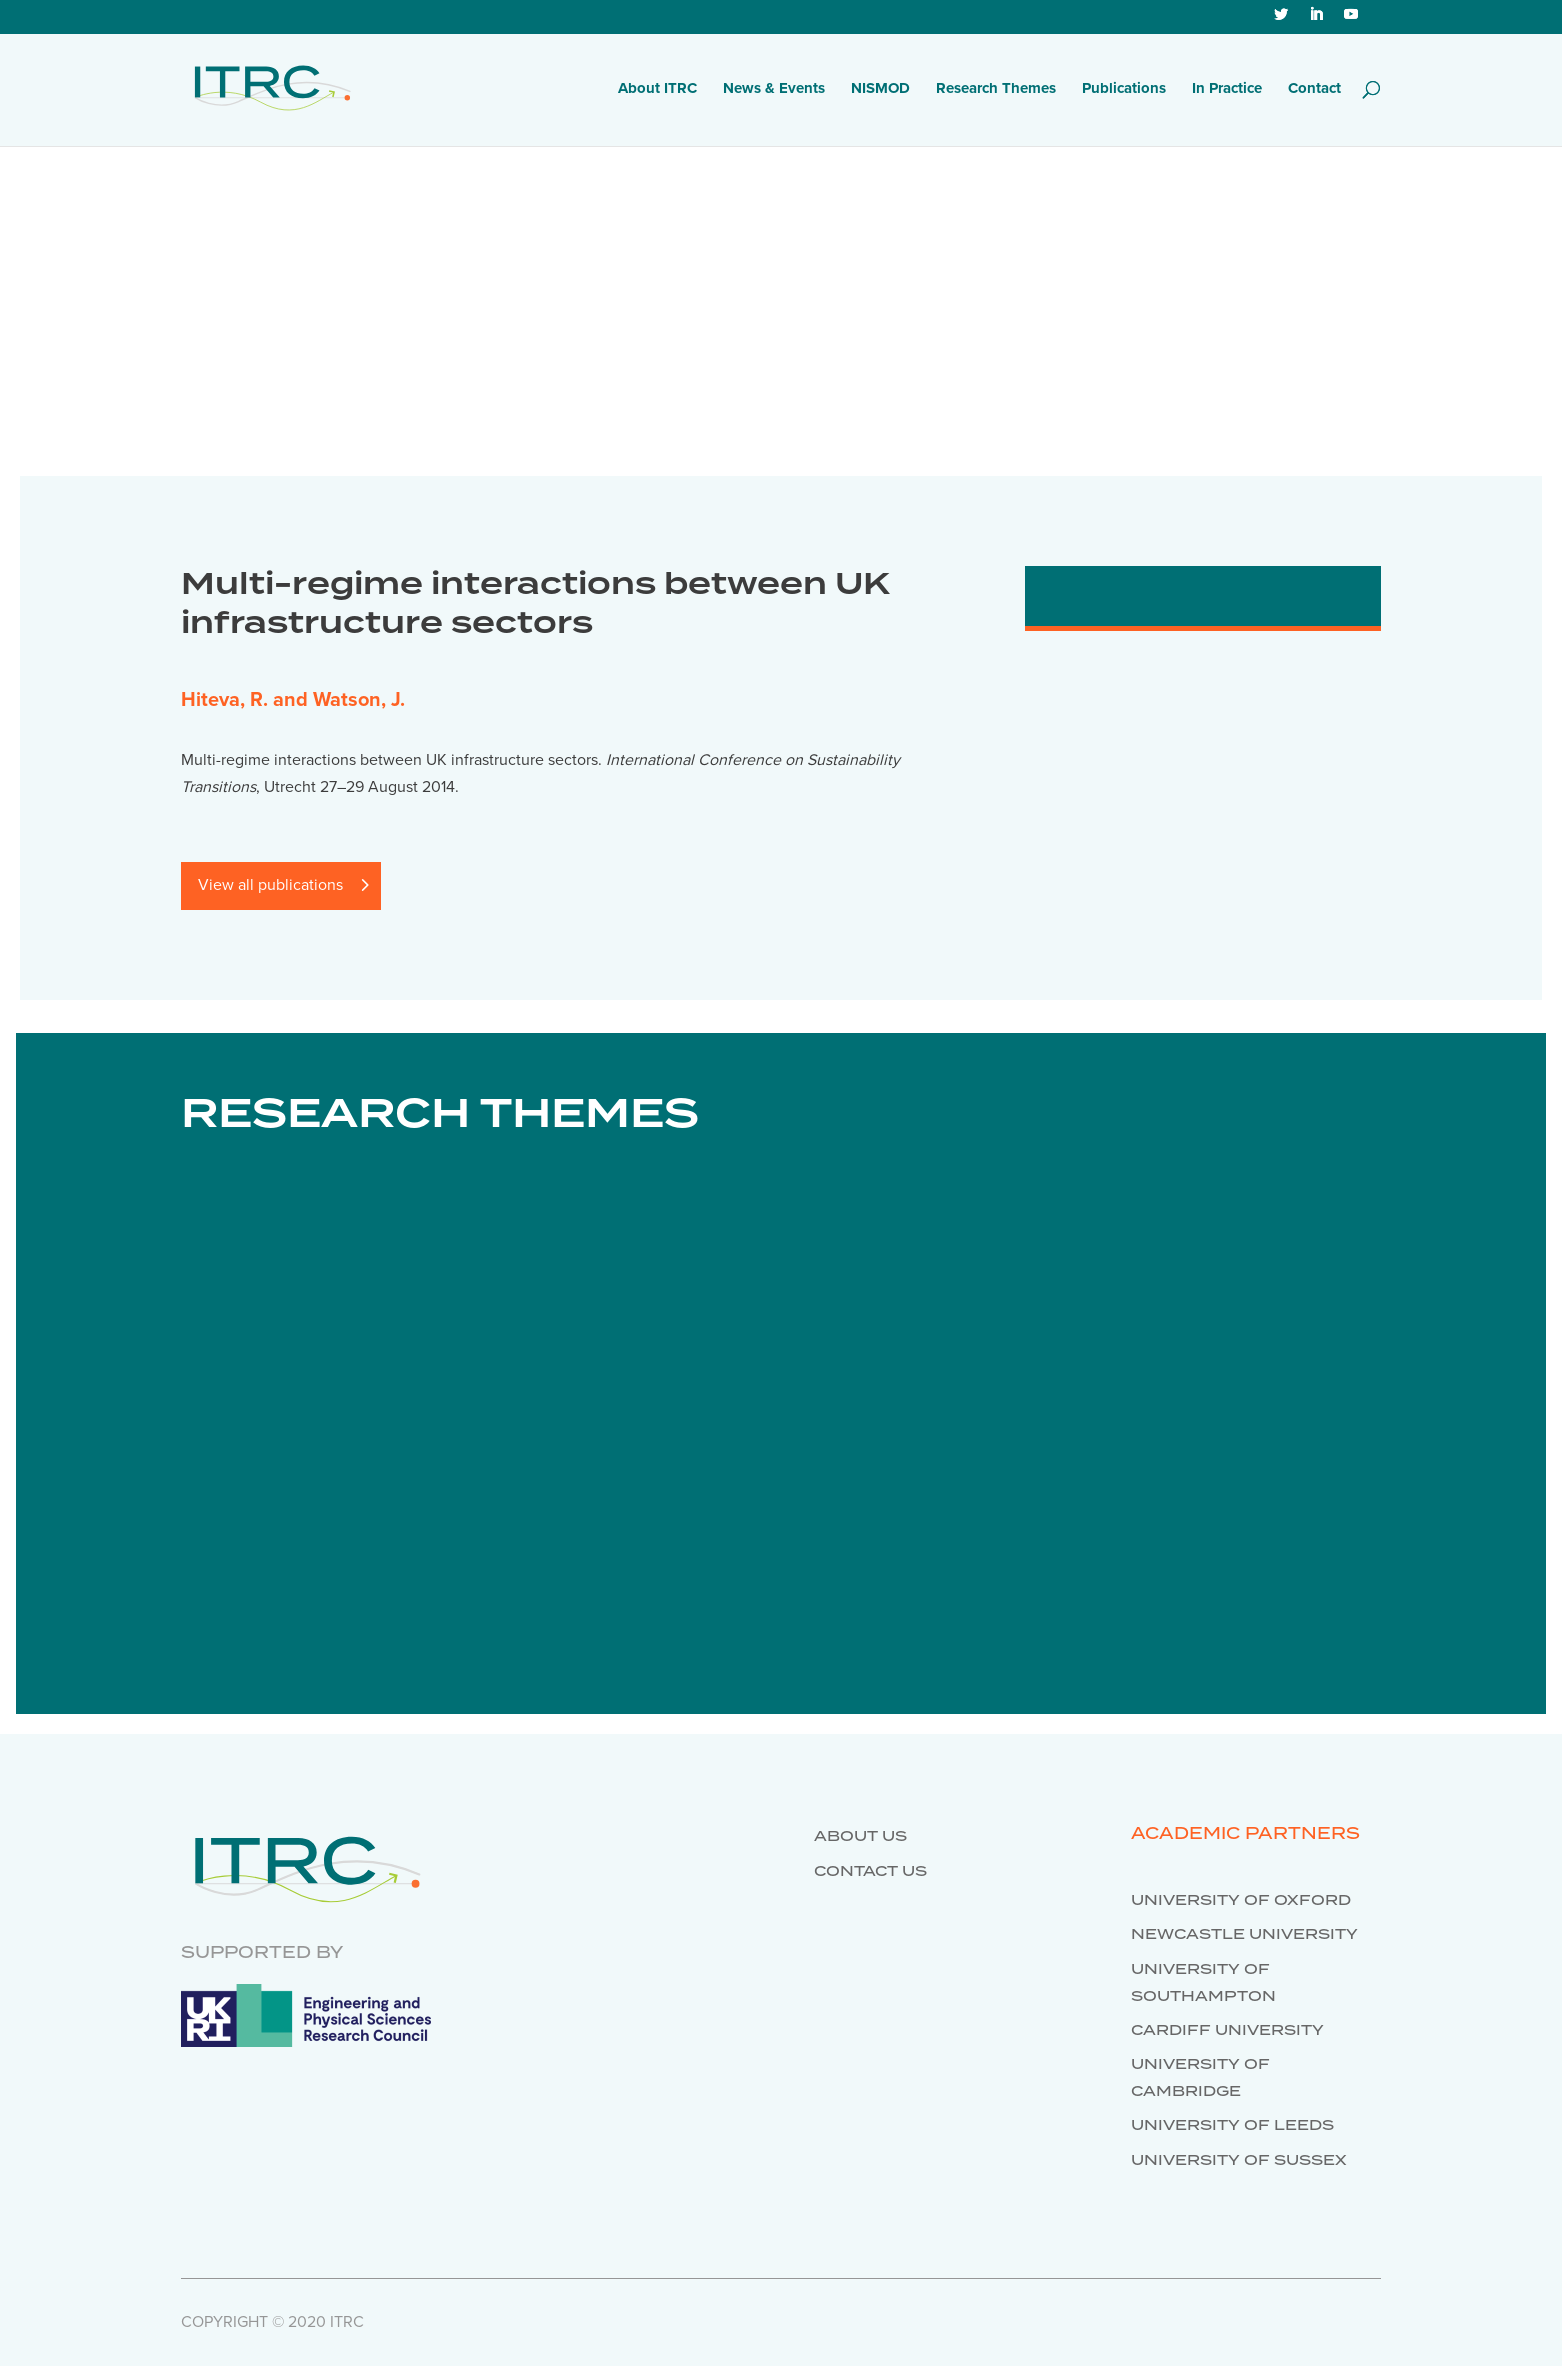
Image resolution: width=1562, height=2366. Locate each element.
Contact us (870, 1872)
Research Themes (996, 89)
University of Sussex (1239, 2161)
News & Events (774, 89)
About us (860, 1837)
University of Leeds (1232, 2126)
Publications (1124, 89)
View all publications (270, 885)
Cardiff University (1227, 2031)
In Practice (1227, 89)
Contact (1314, 89)
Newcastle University (1244, 1935)
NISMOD (880, 89)
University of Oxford (1241, 1901)
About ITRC (657, 89)
